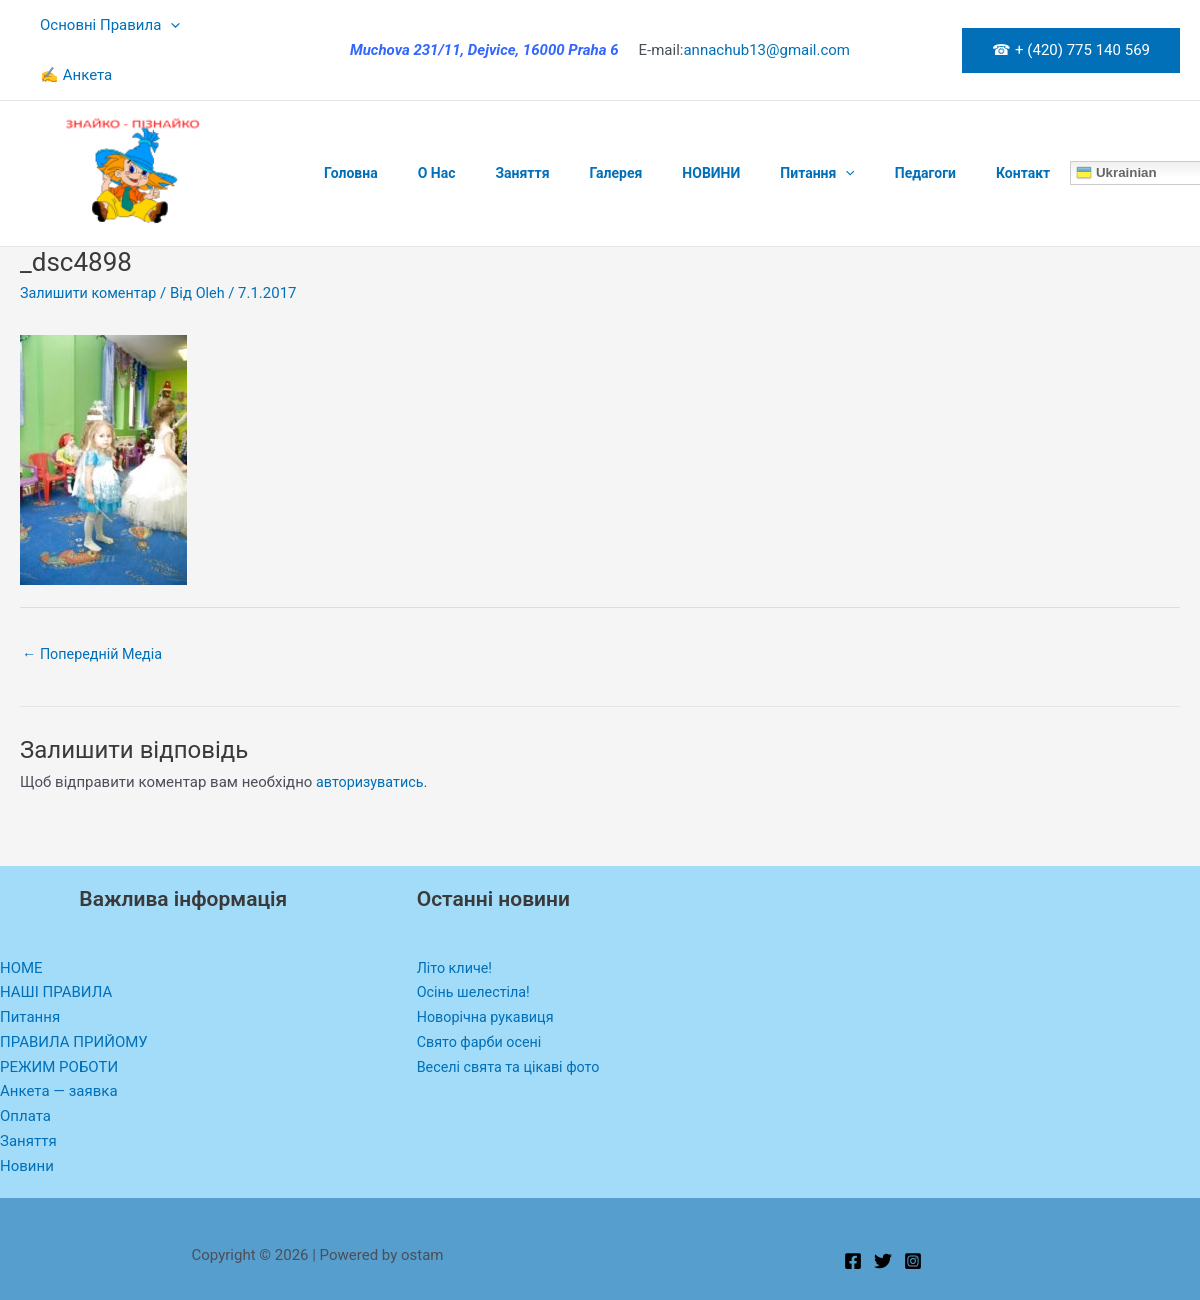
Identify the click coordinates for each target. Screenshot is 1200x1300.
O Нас (419, 123)
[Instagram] (913, 1213)
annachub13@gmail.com (766, 25)
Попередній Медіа (95, 605)
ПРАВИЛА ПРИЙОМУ (74, 993)
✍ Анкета (241, 25)
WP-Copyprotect (191, 1288)
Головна (345, 123)
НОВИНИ (657, 123)
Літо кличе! (456, 919)
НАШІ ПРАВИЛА (56, 944)
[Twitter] (883, 1213)
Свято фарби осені (482, 993)
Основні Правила (105, 25)
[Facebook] (853, 1213)
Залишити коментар (91, 243)
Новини (27, 1117)
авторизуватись (372, 734)
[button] (1071, 25)
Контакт (933, 123)
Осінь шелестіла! (476, 944)
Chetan (118, 1288)
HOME (21, 919)
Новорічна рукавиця (488, 969)
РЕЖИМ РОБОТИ (59, 1018)
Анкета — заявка (59, 1043)
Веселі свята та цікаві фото (512, 1018)
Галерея (573, 123)
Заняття (492, 123)
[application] (165, 25)
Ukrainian (1020, 123)
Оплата (25, 1068)
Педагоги (847, 123)
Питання (751, 123)
